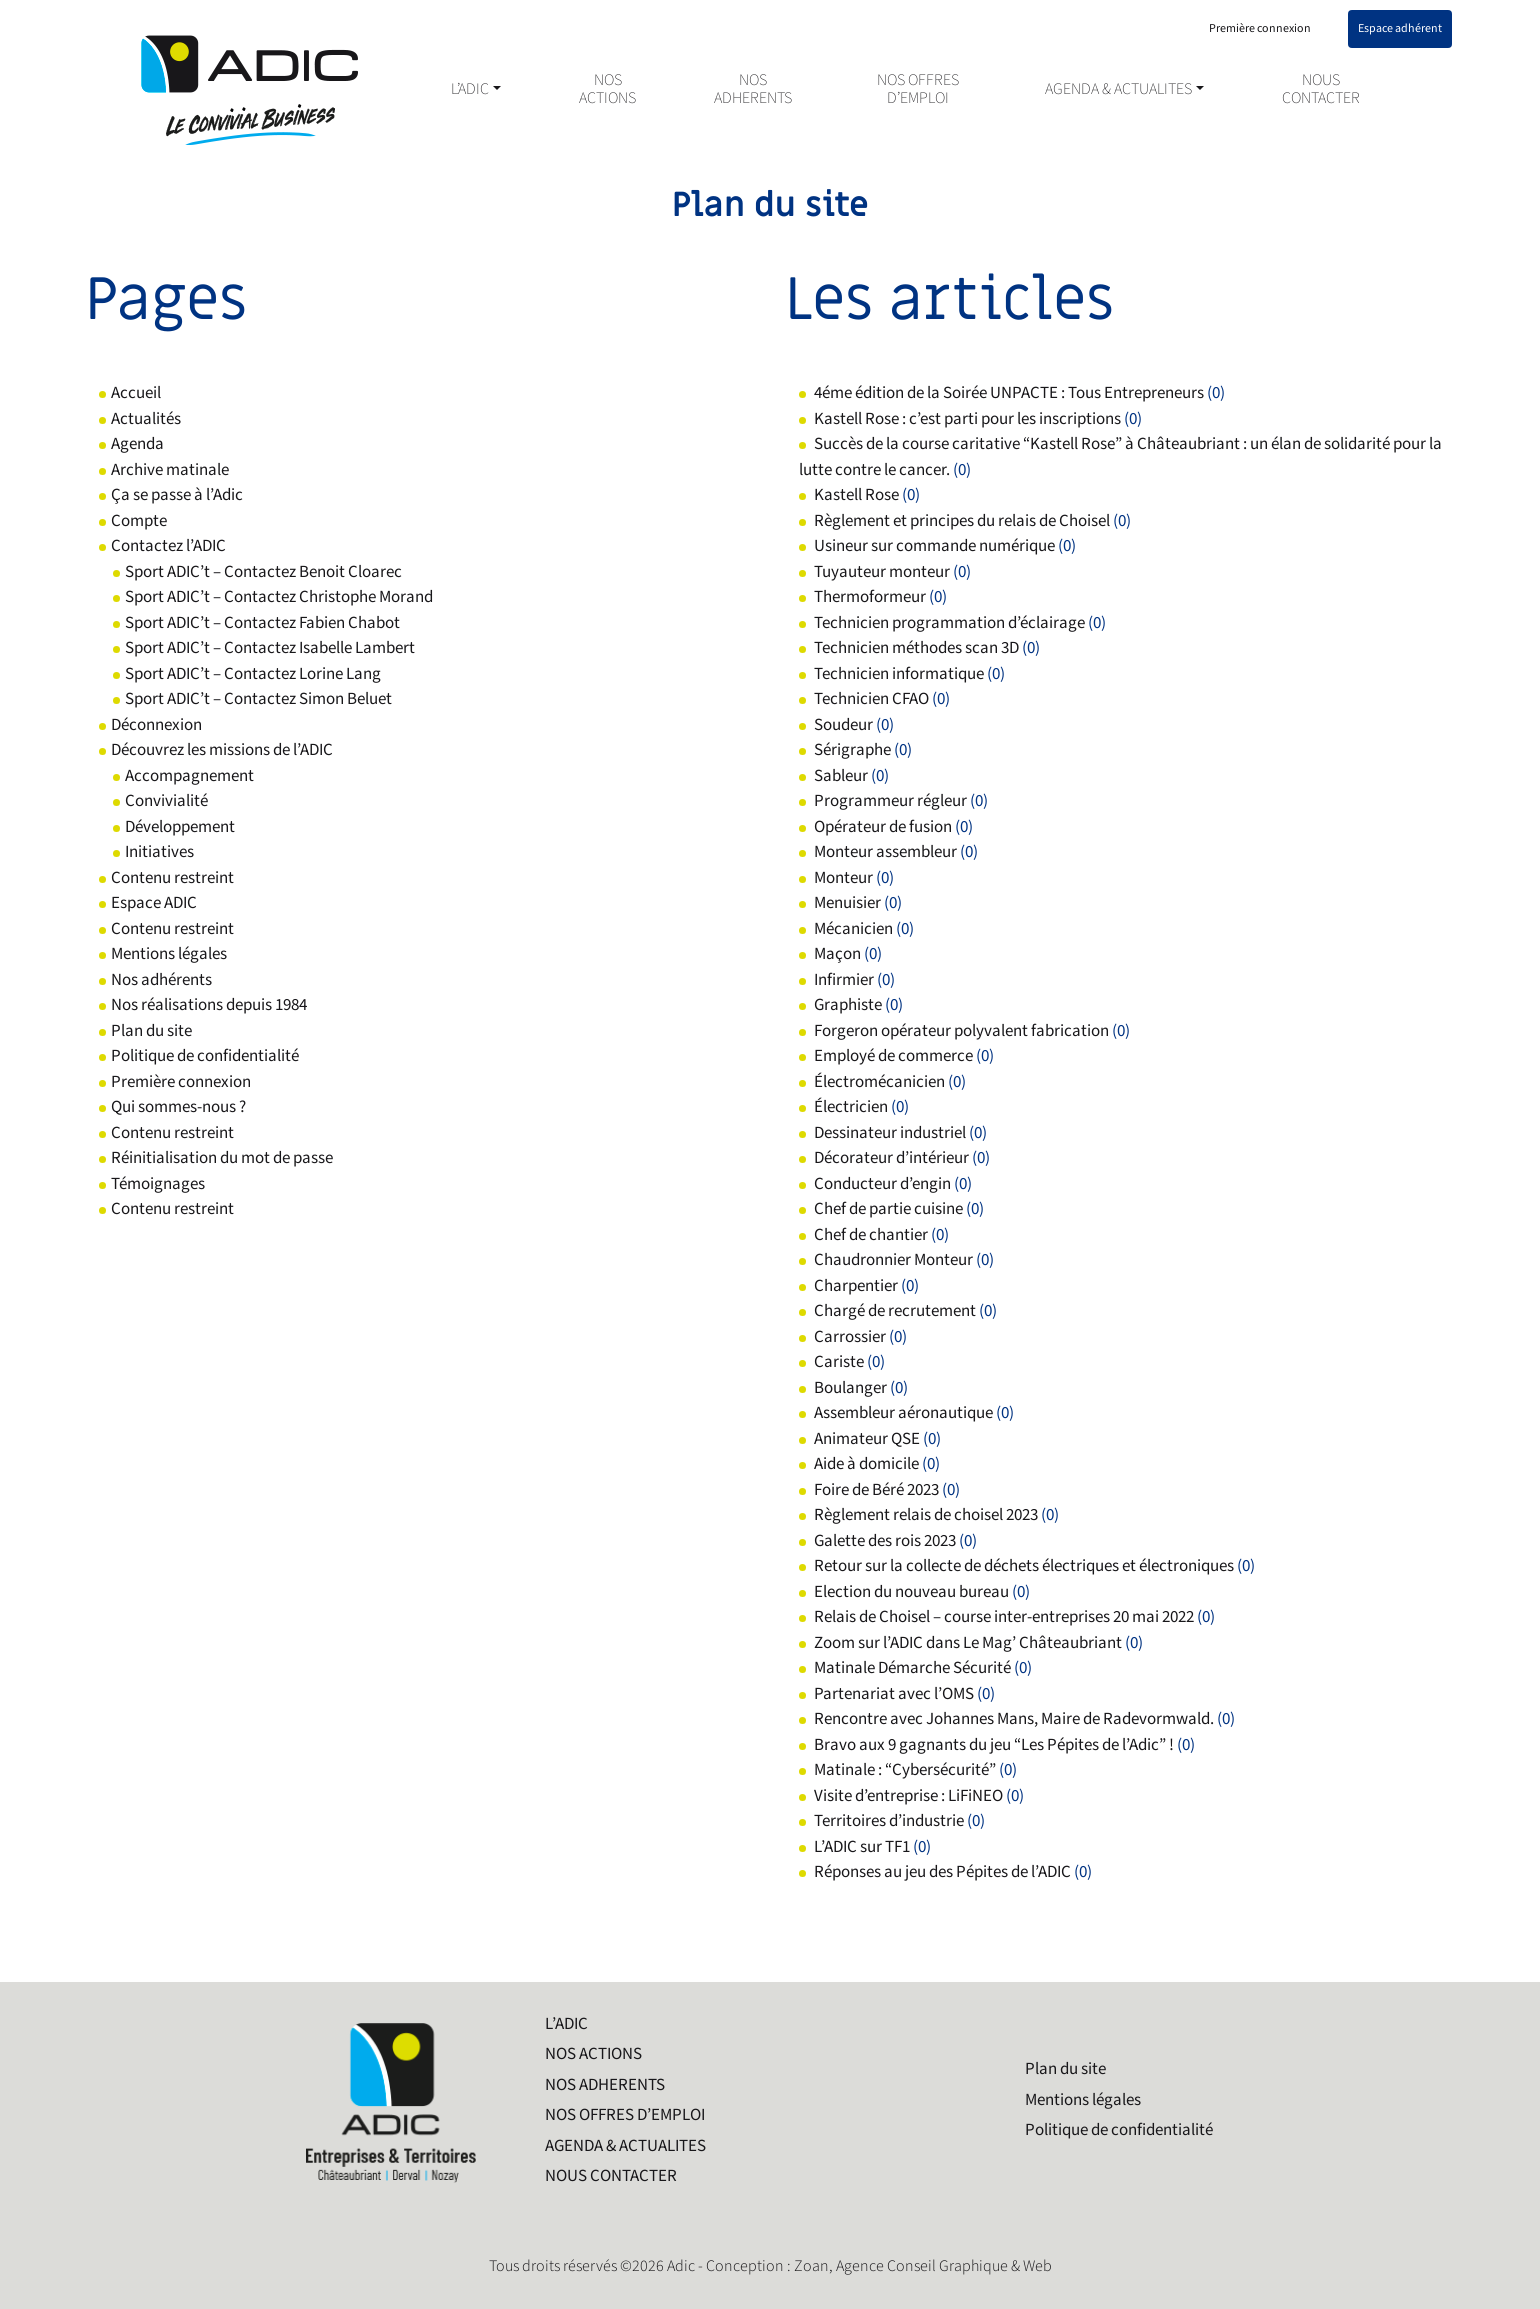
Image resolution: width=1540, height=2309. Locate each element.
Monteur (843, 878)
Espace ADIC (154, 903)
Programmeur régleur (890, 801)
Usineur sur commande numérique (934, 546)
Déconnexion (156, 725)
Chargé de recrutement (895, 1311)
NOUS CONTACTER (1321, 90)
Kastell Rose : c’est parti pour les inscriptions (967, 419)
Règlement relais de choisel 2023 (926, 1515)
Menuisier (847, 903)
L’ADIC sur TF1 (862, 1847)
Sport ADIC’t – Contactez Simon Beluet (258, 699)
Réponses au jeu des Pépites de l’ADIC (942, 1872)
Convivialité (166, 801)
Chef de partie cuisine (888, 1209)
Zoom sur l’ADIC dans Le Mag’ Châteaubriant (968, 1643)
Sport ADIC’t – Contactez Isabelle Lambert (270, 648)
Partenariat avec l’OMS (894, 1694)
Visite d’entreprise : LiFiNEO (908, 1796)
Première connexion (181, 1082)
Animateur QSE (867, 1439)
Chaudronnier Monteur (893, 1260)
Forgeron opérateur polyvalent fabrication (961, 1031)
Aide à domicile (866, 1464)
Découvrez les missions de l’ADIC (222, 750)
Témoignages (158, 1184)
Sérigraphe (852, 750)
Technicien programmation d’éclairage (949, 623)
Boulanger (850, 1388)
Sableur (841, 776)
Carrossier (850, 1337)
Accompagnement (189, 776)
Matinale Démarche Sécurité (912, 1668)
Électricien (851, 1107)
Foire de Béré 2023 (876, 1490)
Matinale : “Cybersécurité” (905, 1770)
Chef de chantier (871, 1235)
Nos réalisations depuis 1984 (209, 1005)
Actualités (146, 419)
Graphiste (848, 1005)
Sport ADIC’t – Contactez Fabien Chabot (262, 623)
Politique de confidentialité (205, 1056)
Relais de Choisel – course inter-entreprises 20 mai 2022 (1004, 1617)
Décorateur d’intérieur (891, 1158)
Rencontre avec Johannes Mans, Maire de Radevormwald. (1014, 1719)
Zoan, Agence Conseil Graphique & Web (923, 2266)
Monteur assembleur (885, 852)
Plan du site (151, 1031)
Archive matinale (170, 470)
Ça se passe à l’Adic (177, 495)
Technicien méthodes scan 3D (916, 648)
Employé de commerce (893, 1056)
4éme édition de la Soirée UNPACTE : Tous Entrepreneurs (1009, 393)
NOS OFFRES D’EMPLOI (918, 90)
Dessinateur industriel (890, 1133)
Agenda (137, 444)
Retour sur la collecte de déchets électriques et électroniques (1024, 1566)
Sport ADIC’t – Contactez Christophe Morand (279, 597)
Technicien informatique (899, 674)
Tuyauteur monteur (882, 572)
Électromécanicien (879, 1082)
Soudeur (843, 725)
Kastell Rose (856, 495)
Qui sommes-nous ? (178, 1107)
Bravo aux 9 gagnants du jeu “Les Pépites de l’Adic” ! (994, 1745)
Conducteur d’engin (882, 1184)
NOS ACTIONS (607, 90)
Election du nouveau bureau (911, 1592)
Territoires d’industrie (889, 1821)
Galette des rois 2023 (885, 1541)
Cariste (839, 1362)
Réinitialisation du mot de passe (222, 1158)
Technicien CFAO (871, 699)
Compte (139, 521)
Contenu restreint (172, 878)
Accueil (136, 393)
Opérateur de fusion (883, 827)
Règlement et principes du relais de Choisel (962, 521)
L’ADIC (470, 90)
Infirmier (844, 980)
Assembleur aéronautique (903, 1413)
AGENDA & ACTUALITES (1118, 90)
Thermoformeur (870, 597)
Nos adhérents (161, 980)
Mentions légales (169, 954)
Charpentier (856, 1286)
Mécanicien (853, 929)
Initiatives (159, 852)
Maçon (837, 954)
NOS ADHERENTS (753, 90)
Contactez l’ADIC (168, 546)
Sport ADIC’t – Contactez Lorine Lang (253, 674)
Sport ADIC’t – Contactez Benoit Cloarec (263, 572)
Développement (180, 827)
